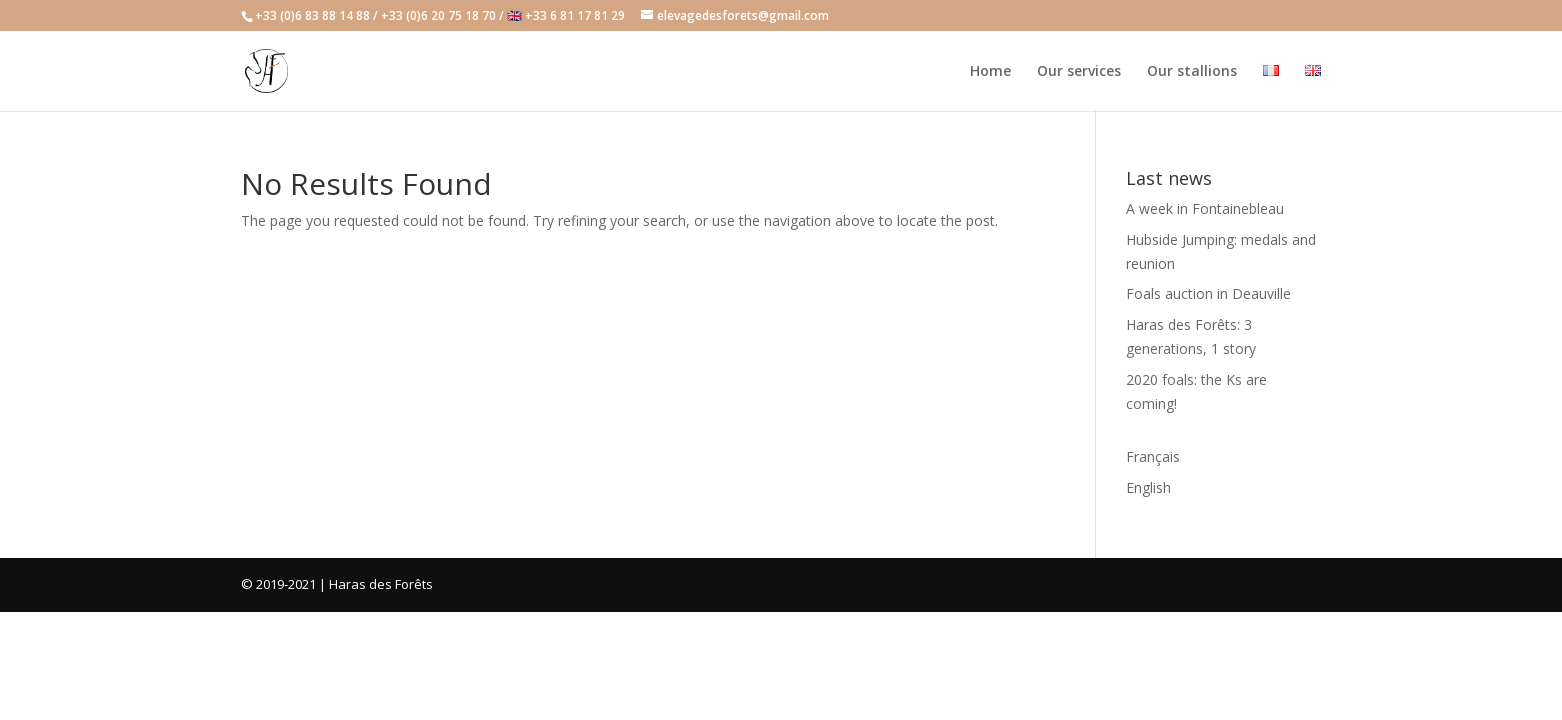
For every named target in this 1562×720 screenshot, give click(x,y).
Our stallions (1192, 72)
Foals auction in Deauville (1208, 293)
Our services (1079, 72)
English (1148, 487)
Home (990, 72)
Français (1153, 456)
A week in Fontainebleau (1205, 208)
